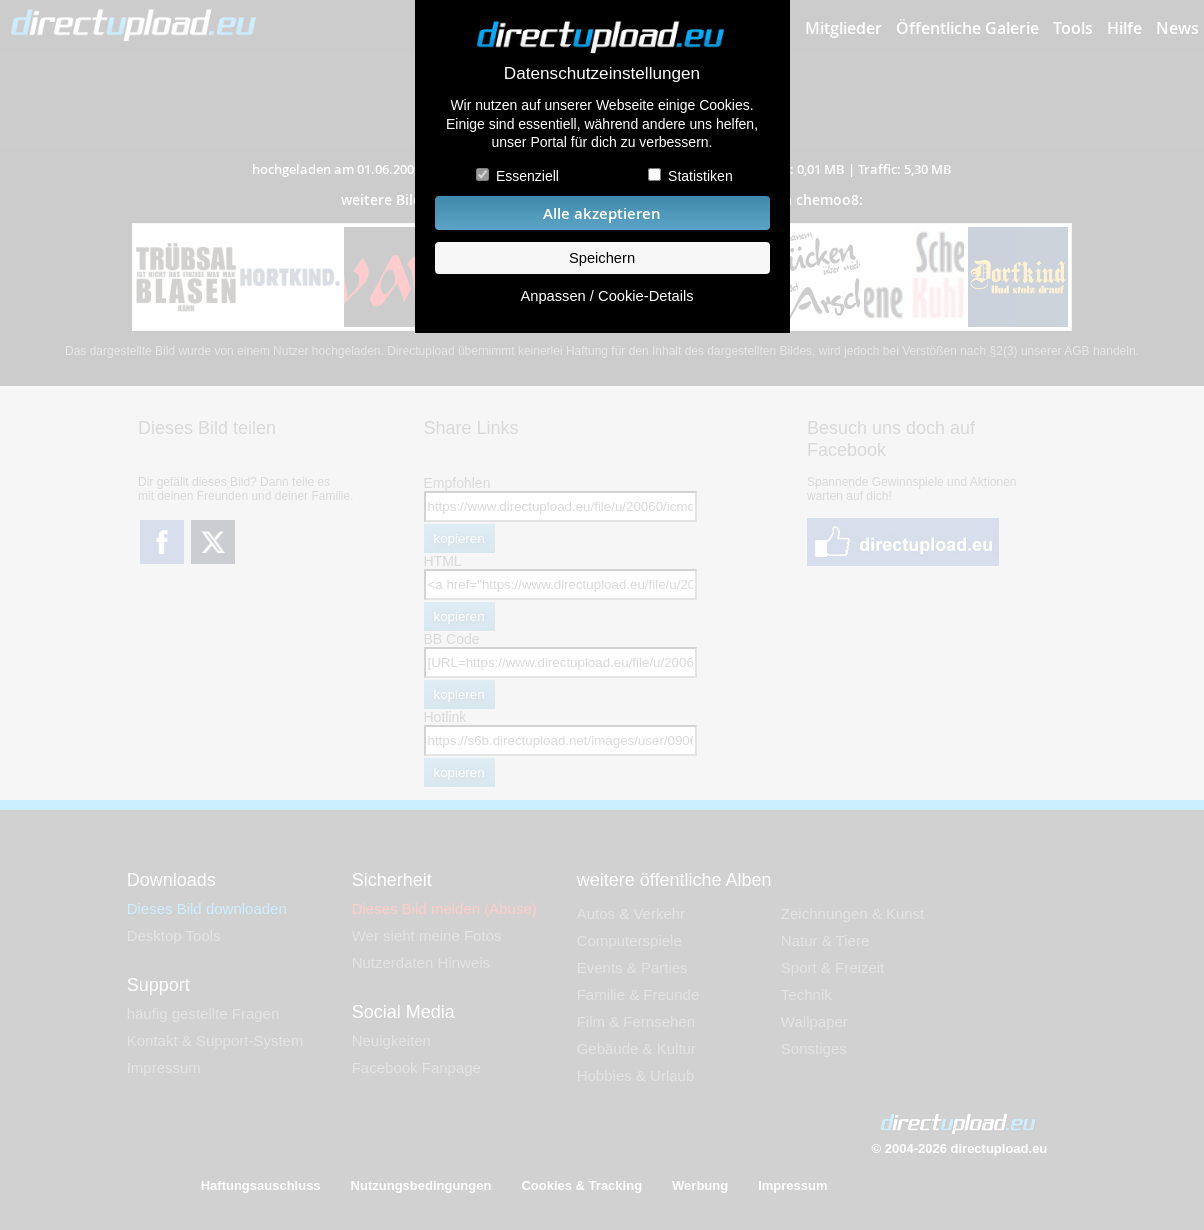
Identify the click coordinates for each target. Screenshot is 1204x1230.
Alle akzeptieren (602, 213)
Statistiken (700, 176)
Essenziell (527, 176)
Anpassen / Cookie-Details (606, 296)
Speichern (602, 258)
